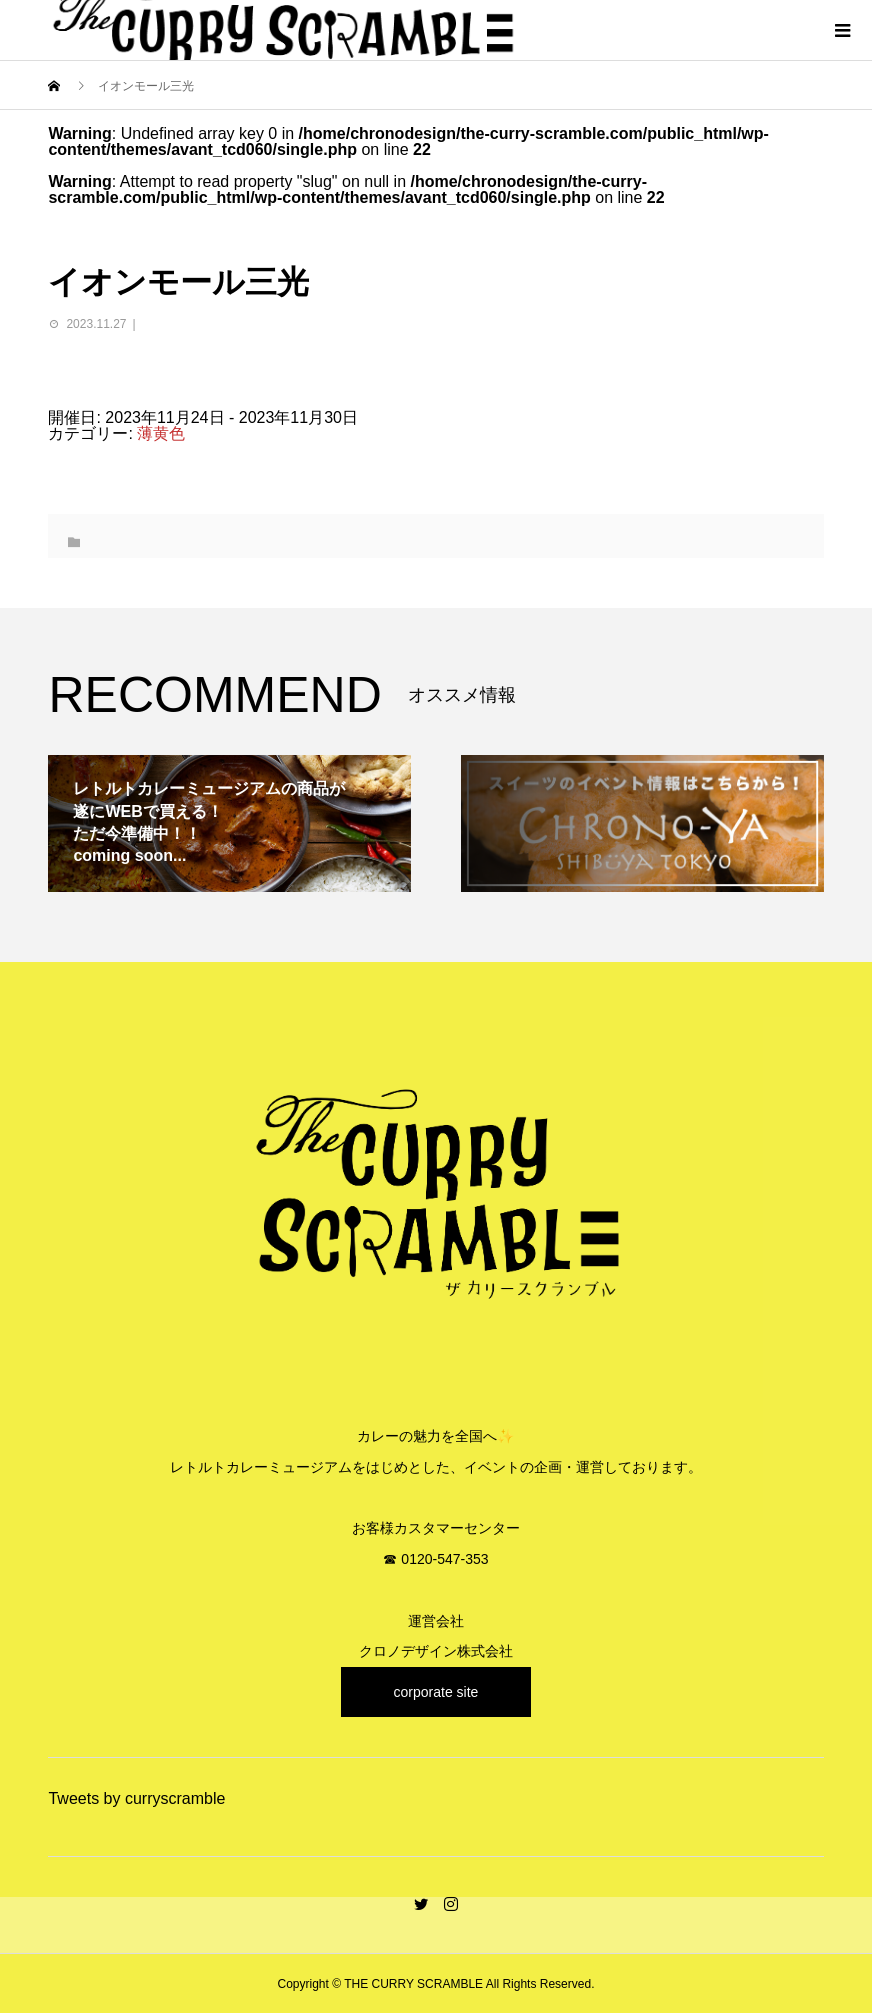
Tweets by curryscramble (136, 1798)
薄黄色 (161, 433)
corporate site (436, 1692)
